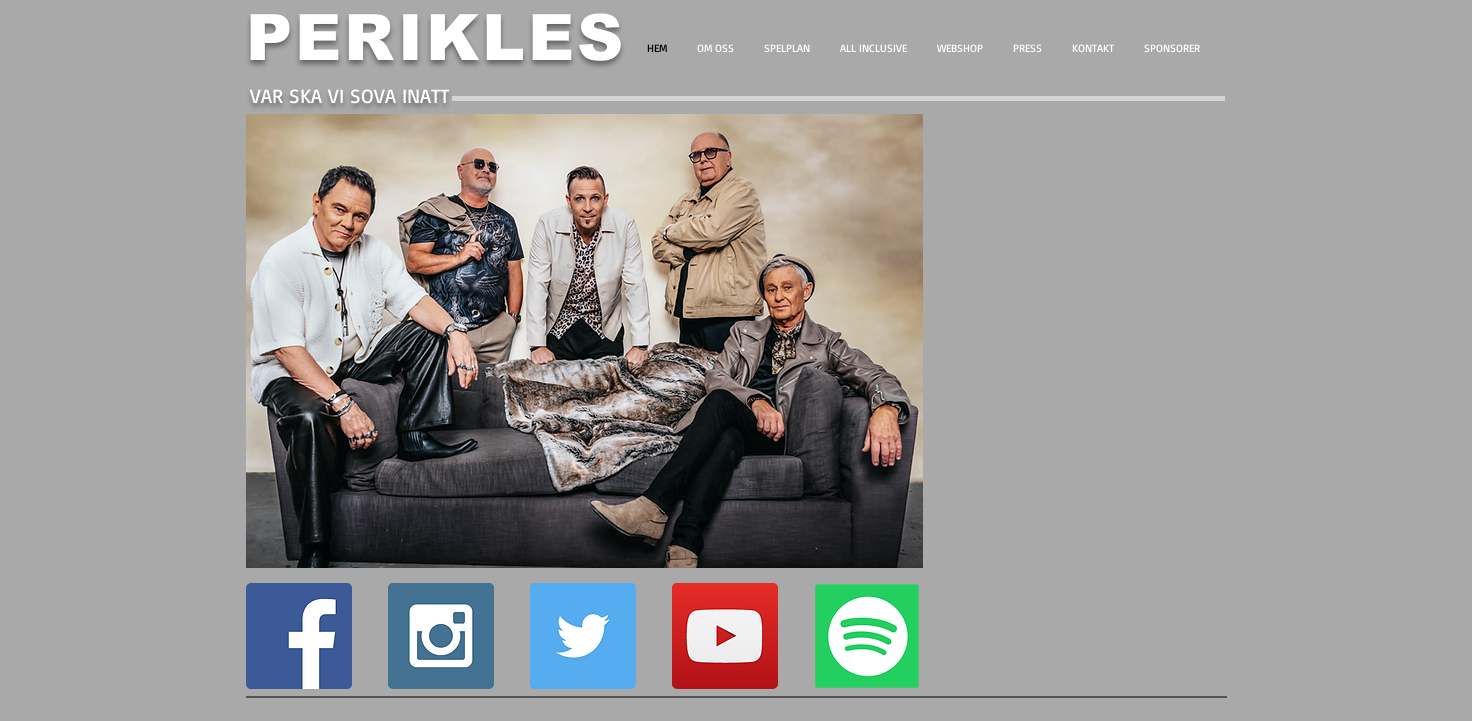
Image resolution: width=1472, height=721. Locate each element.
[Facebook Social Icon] (299, 636)
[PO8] (867, 636)
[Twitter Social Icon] (583, 636)
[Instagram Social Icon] (441, 636)
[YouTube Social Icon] (725, 636)
